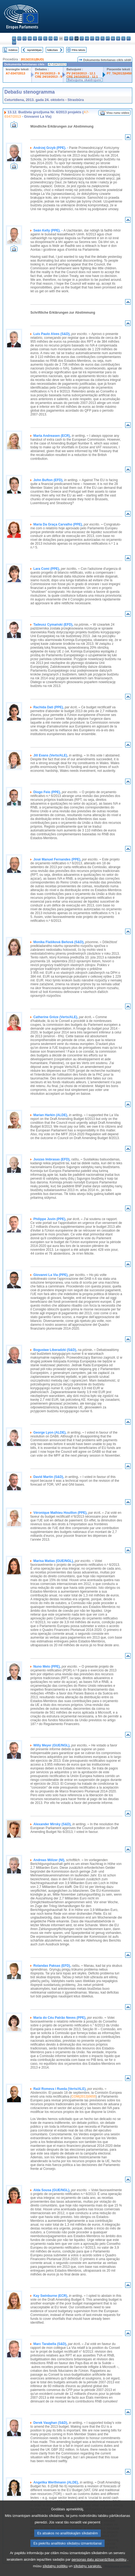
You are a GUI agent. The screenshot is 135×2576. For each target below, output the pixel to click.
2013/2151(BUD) (32, 59)
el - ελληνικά (45, 38)
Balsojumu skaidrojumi (84, 80)
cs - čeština (24, 38)
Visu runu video (117, 112)
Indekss (13, 49)
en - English (50, 38)
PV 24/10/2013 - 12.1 (81, 73)
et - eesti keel (40, 38)
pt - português (108, 38)
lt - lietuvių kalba (82, 38)
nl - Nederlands (97, 38)
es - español (19, 38)
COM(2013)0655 (83, 2096)
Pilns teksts (78, 49)
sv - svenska (14, 43)
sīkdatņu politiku (55, 2571)
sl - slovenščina (123, 38)
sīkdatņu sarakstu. (88, 2571)
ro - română (113, 38)
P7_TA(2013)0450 (119, 73)
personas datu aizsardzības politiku (98, 2565)
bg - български (14, 38)
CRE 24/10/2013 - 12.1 (82, 76)
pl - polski (102, 38)
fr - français (56, 38)
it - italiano (71, 38)
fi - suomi (129, 38)
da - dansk (30, 38)
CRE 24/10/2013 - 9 (48, 76)
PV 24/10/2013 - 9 (47, 73)
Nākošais (52, 49)
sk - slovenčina (118, 38)
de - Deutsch (35, 38)
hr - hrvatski (66, 38)
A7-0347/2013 (15, 73)
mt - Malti (92, 38)
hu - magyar (87, 38)
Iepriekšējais (34, 49)
